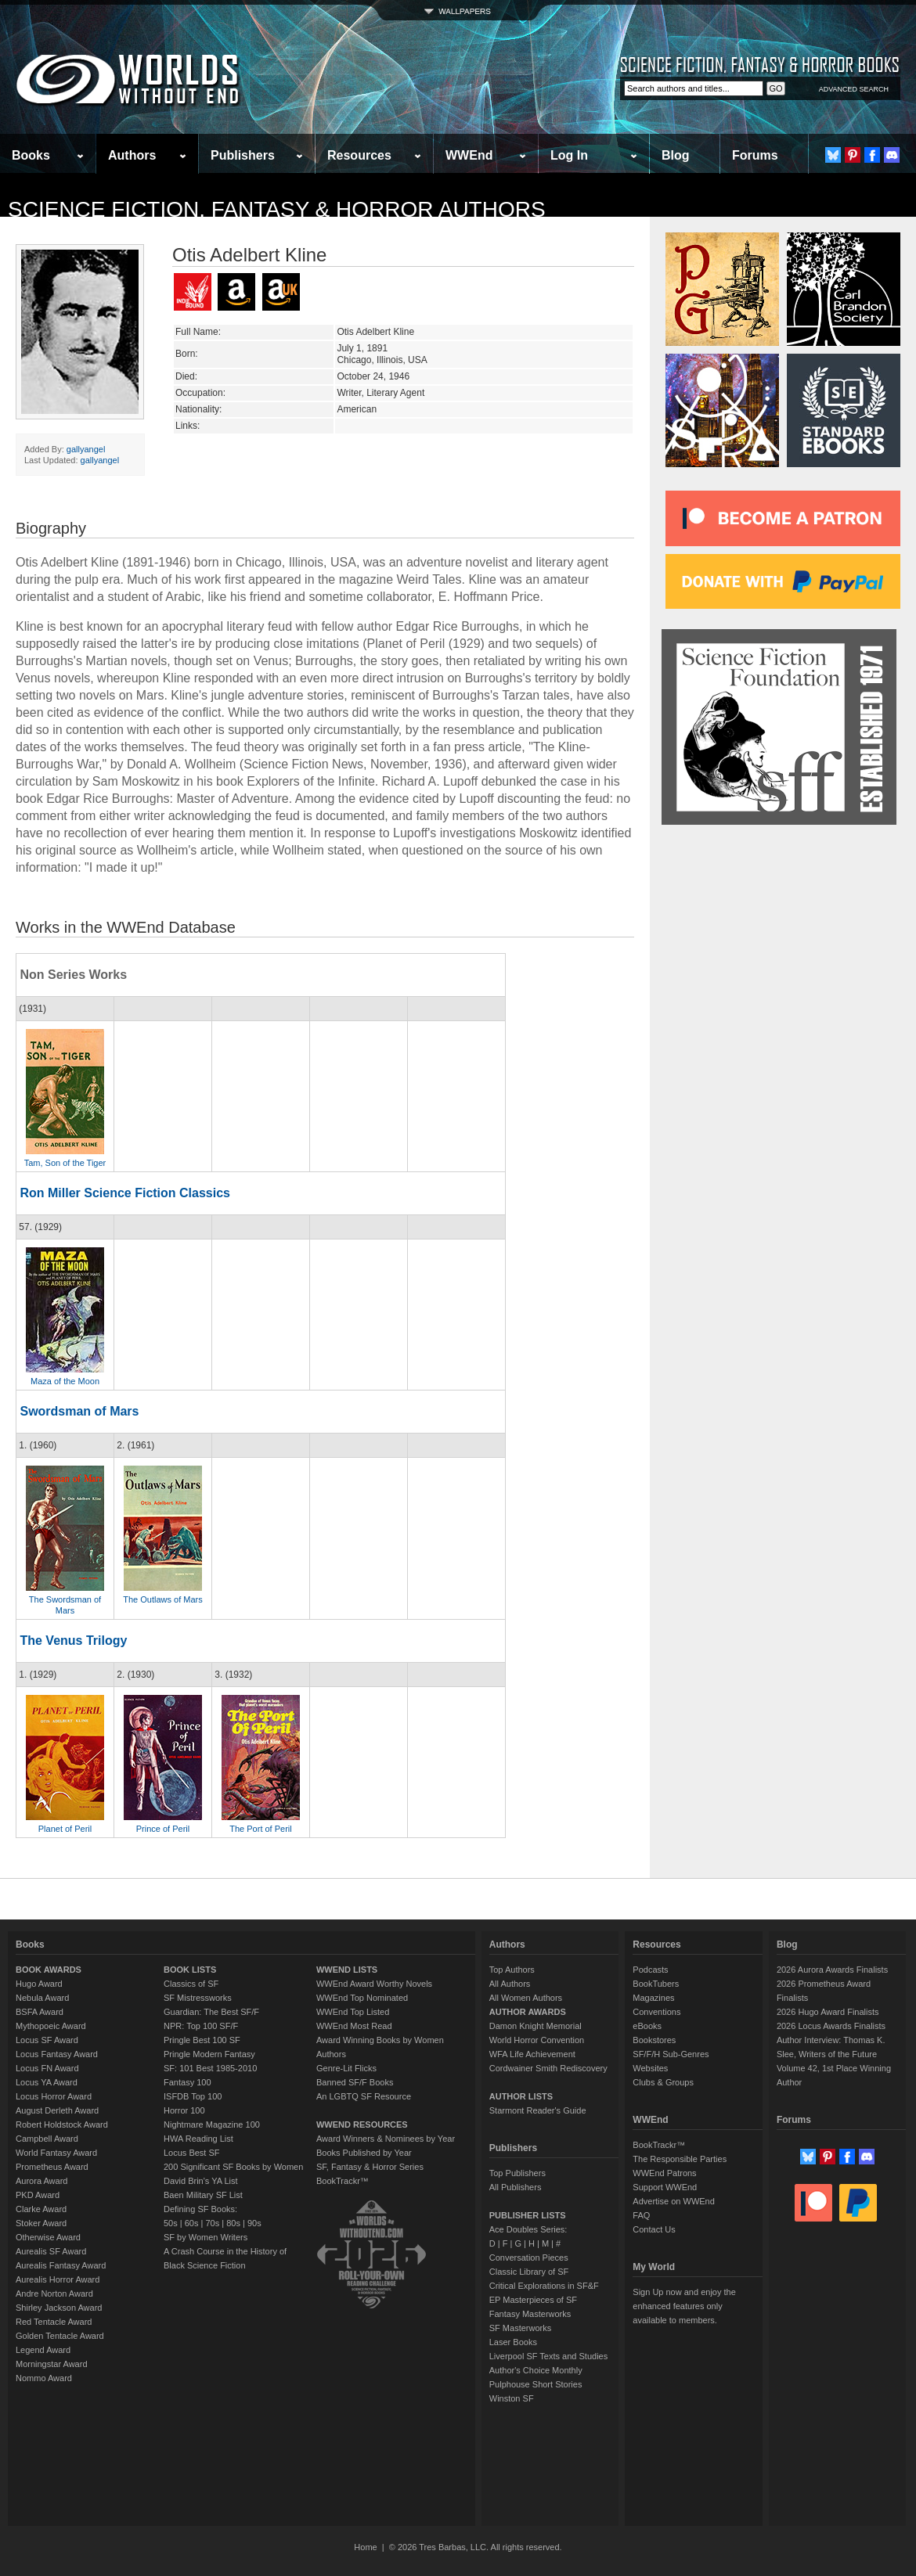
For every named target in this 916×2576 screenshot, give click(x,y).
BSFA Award (39, 2012)
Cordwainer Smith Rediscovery (548, 2068)
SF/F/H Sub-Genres (671, 2054)
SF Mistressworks (198, 1997)
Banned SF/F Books (354, 2082)
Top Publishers (517, 2173)
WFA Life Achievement (532, 2054)
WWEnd (468, 155)
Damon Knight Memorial (535, 2026)
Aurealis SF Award (51, 2251)
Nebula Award (42, 1997)
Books (31, 155)
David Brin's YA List (201, 2181)
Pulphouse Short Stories (535, 2384)
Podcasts (650, 1969)
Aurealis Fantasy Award (61, 2265)
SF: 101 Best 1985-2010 (210, 2068)
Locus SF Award (47, 2040)
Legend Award (43, 2350)
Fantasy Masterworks (530, 2314)
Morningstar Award (52, 2364)
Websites (650, 2068)
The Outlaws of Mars (162, 1599)
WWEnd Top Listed (352, 2012)
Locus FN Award (47, 2068)
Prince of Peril (162, 1828)
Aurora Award (41, 2181)
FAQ (641, 2215)
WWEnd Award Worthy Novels (374, 1983)
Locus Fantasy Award (57, 2054)
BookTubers (656, 1983)
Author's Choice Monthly (535, 2370)
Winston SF (511, 2398)
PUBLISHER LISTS (527, 2215)
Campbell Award (47, 2138)
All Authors (510, 1983)
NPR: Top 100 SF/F (201, 2026)
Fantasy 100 (187, 2082)
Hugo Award (39, 1983)
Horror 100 (184, 2110)
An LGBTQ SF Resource (363, 2096)
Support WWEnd (665, 2187)
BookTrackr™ (342, 2181)
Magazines (653, 1997)
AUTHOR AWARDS (527, 2012)
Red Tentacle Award (54, 2321)
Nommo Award (44, 2378)
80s (233, 2223)
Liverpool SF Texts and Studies (548, 2356)
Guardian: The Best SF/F (211, 2012)
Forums (755, 155)
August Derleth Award (57, 2110)
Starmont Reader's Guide (537, 2110)
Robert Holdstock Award (62, 2124)
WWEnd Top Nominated (362, 1997)
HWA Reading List (198, 2138)
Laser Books (513, 2342)
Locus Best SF (192, 2152)
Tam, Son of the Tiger (65, 1162)
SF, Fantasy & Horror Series (370, 2166)
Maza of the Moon (65, 1381)
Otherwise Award (48, 2237)
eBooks (647, 2026)
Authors (132, 155)
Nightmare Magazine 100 (212, 2124)
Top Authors (512, 1969)
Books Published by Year (364, 2152)
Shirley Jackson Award (59, 2307)
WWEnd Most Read (354, 2026)
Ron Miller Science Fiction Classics (125, 1193)
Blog (676, 155)
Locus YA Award (47, 2082)
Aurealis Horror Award (57, 2279)
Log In (569, 155)
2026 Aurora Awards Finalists (832, 1969)
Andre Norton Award (54, 2293)
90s (254, 2223)
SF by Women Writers (205, 2237)
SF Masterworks (520, 2328)
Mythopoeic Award (51, 2026)
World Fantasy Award (56, 2152)
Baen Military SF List (203, 2195)
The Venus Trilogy (73, 1640)
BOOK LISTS (190, 1969)
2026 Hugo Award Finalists (828, 2012)
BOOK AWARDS (48, 1969)
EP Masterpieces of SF (533, 2299)
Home (365, 2547)
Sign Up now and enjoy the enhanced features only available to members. (684, 2306)
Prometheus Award (52, 2166)
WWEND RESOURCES (362, 2124)
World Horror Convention (536, 2040)
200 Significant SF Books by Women (233, 2166)
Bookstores (654, 2040)
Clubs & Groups (663, 2082)
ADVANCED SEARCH (854, 89)
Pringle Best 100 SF (202, 2040)
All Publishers (515, 2187)
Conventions (656, 2012)
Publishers (243, 155)
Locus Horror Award (54, 2096)
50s (171, 2223)
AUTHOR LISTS (521, 2096)
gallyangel (86, 449)
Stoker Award (41, 2223)
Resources (359, 155)
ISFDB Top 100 (193, 2096)
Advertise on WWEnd (674, 2201)
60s (192, 2223)
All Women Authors (525, 1997)
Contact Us (654, 2229)
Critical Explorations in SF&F (544, 2285)
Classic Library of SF (528, 2271)
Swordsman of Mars (79, 1411)
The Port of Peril (260, 1828)
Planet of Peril (65, 1828)
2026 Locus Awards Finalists (831, 2026)
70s (212, 2223)
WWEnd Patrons (664, 2173)
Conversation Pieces (528, 2257)
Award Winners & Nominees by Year (385, 2138)
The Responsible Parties (680, 2159)
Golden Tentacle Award (60, 2335)
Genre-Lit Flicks (346, 2068)
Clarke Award (41, 2209)
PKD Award (38, 2195)
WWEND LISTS (346, 1969)
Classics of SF (191, 1983)
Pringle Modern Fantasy (209, 2054)
